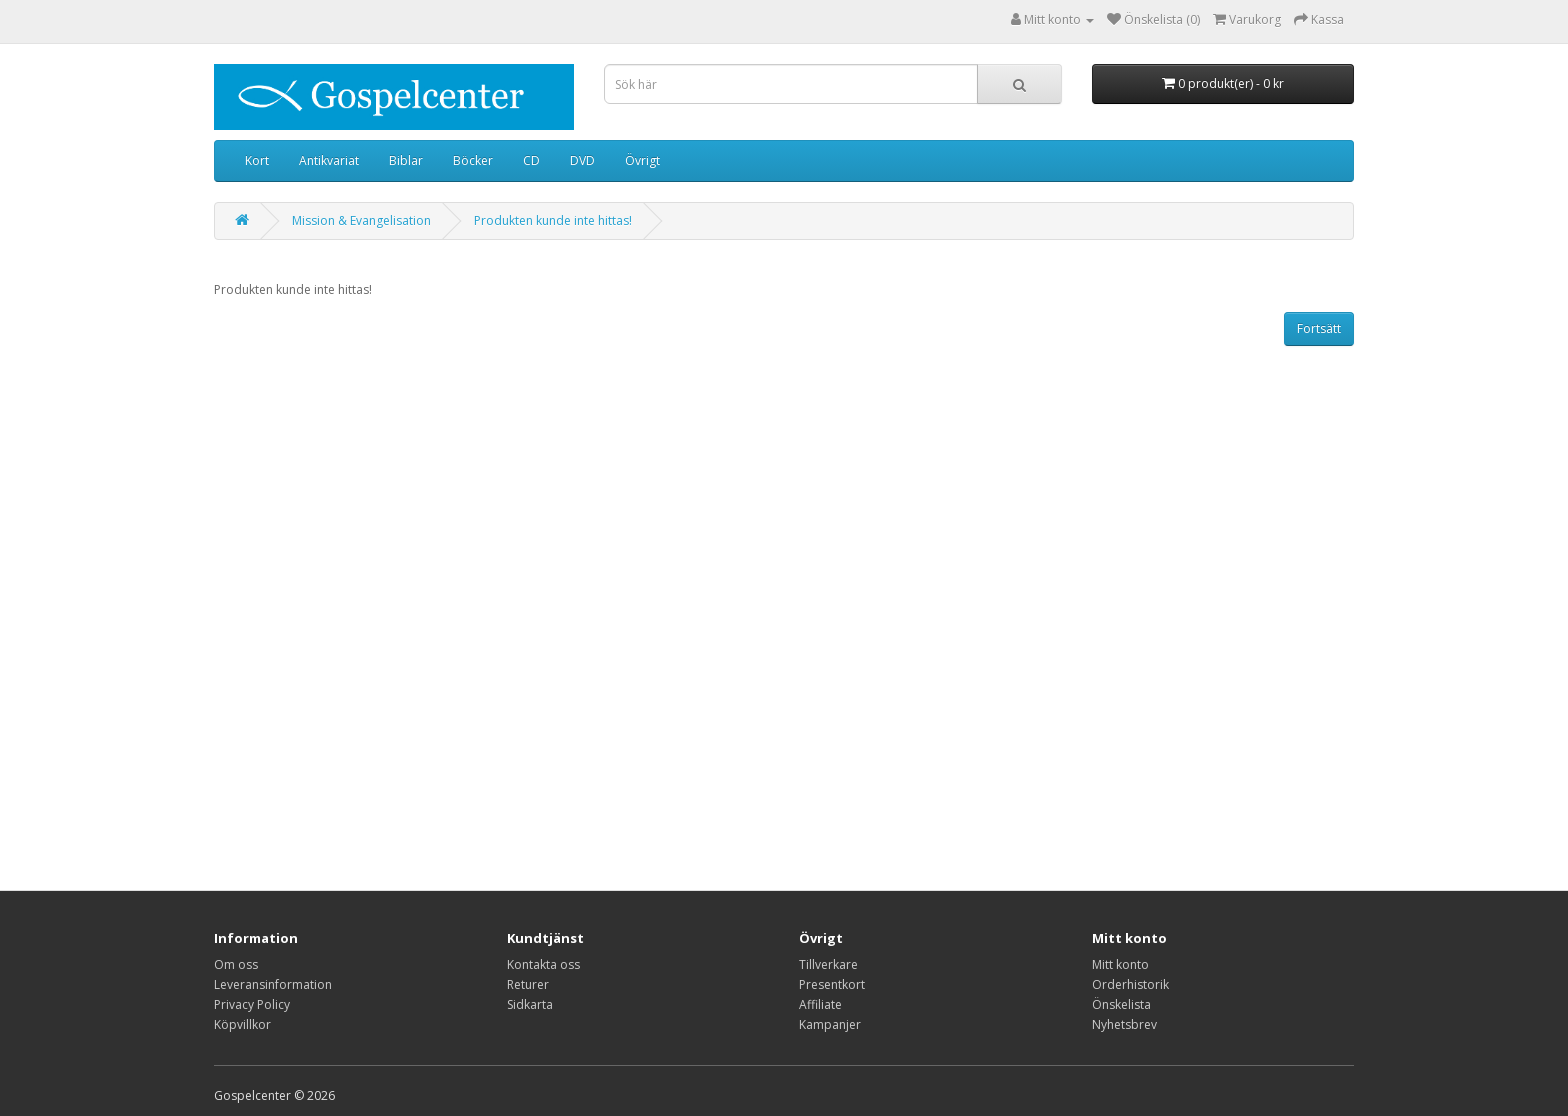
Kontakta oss (543, 964)
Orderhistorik (1130, 984)
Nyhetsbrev (1124, 1024)
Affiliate (820, 1004)
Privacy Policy (252, 1004)
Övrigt (642, 160)
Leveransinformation (273, 984)
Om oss (236, 964)
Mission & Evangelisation (361, 220)
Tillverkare (828, 964)
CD (531, 160)
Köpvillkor (242, 1024)
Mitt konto (1120, 964)
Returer (528, 984)
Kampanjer (830, 1024)
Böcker (473, 160)
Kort (257, 160)
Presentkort (832, 984)
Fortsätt (1319, 328)
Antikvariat (329, 160)
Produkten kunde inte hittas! (553, 220)
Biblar (406, 160)
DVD (582, 160)
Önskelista (1121, 1004)
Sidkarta (530, 1004)
